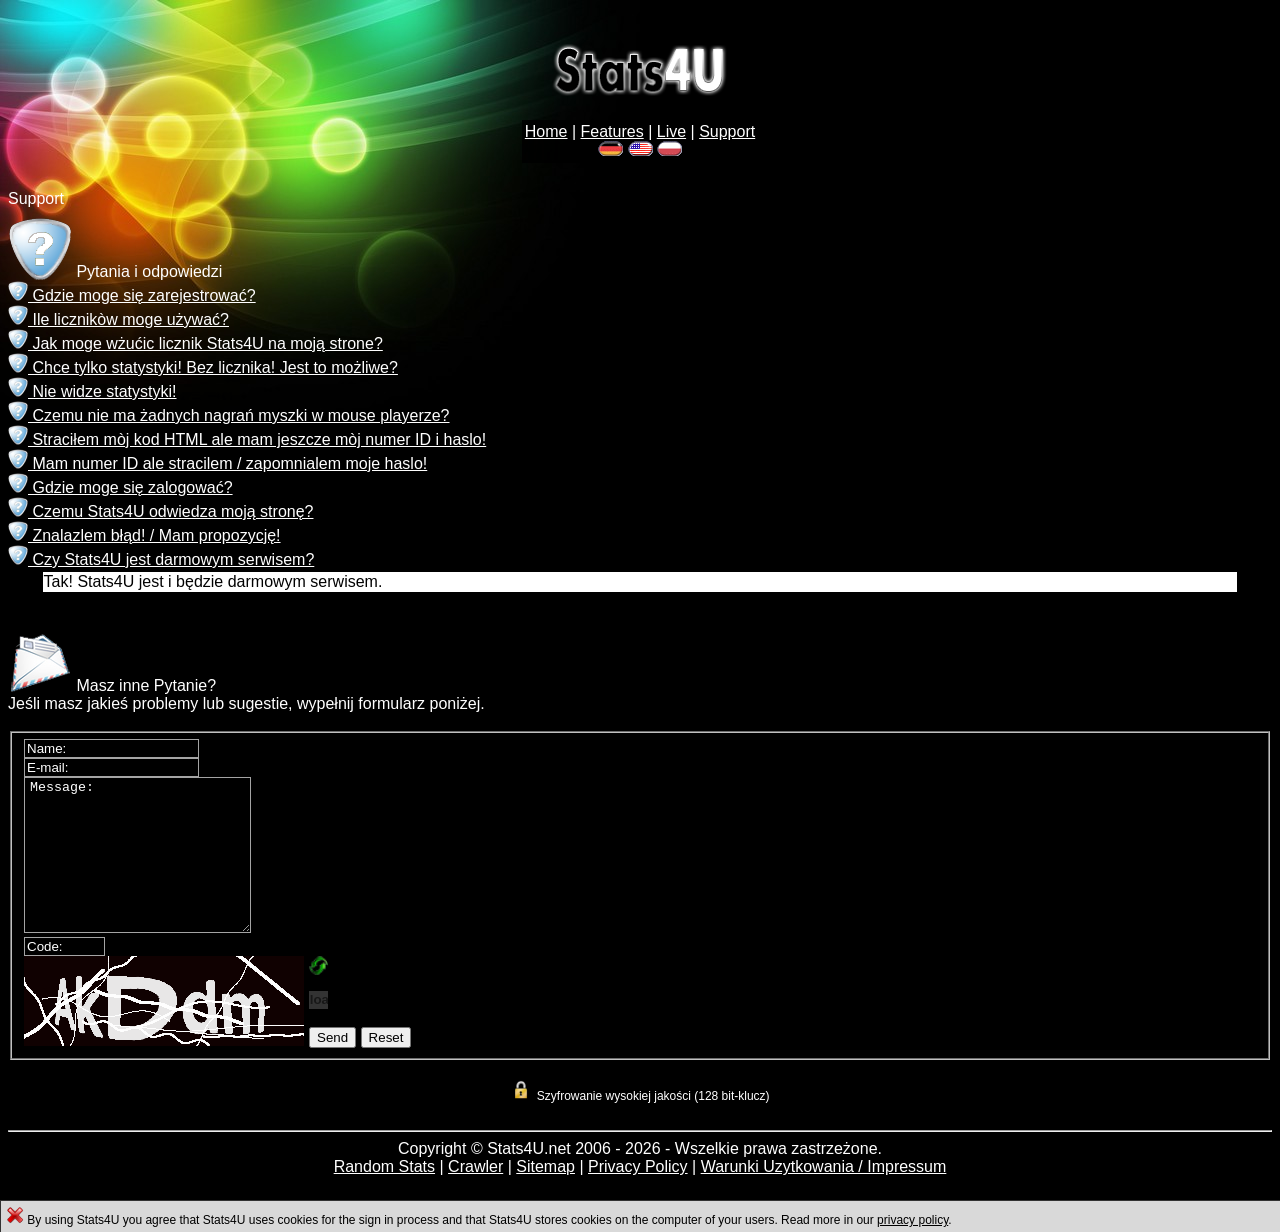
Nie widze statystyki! (92, 391)
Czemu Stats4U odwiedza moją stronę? (160, 511)
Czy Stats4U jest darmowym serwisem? (161, 559)
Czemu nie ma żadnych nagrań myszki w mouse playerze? (229, 415)
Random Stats (384, 1196)
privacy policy (912, 1220)
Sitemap (545, 1196)
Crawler (475, 1196)
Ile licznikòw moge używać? (118, 319)
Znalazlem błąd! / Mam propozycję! (144, 535)
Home (546, 131)
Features (612, 131)
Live (671, 131)
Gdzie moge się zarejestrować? (132, 295)
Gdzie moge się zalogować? (120, 487)
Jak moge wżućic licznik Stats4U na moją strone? (195, 343)
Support (727, 131)
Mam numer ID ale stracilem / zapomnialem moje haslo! (217, 463)
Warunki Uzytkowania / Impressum (824, 1196)
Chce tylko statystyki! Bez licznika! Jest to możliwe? (203, 367)
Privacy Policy (638, 1196)
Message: (150, 870)
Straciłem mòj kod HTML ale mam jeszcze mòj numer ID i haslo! (247, 439)
